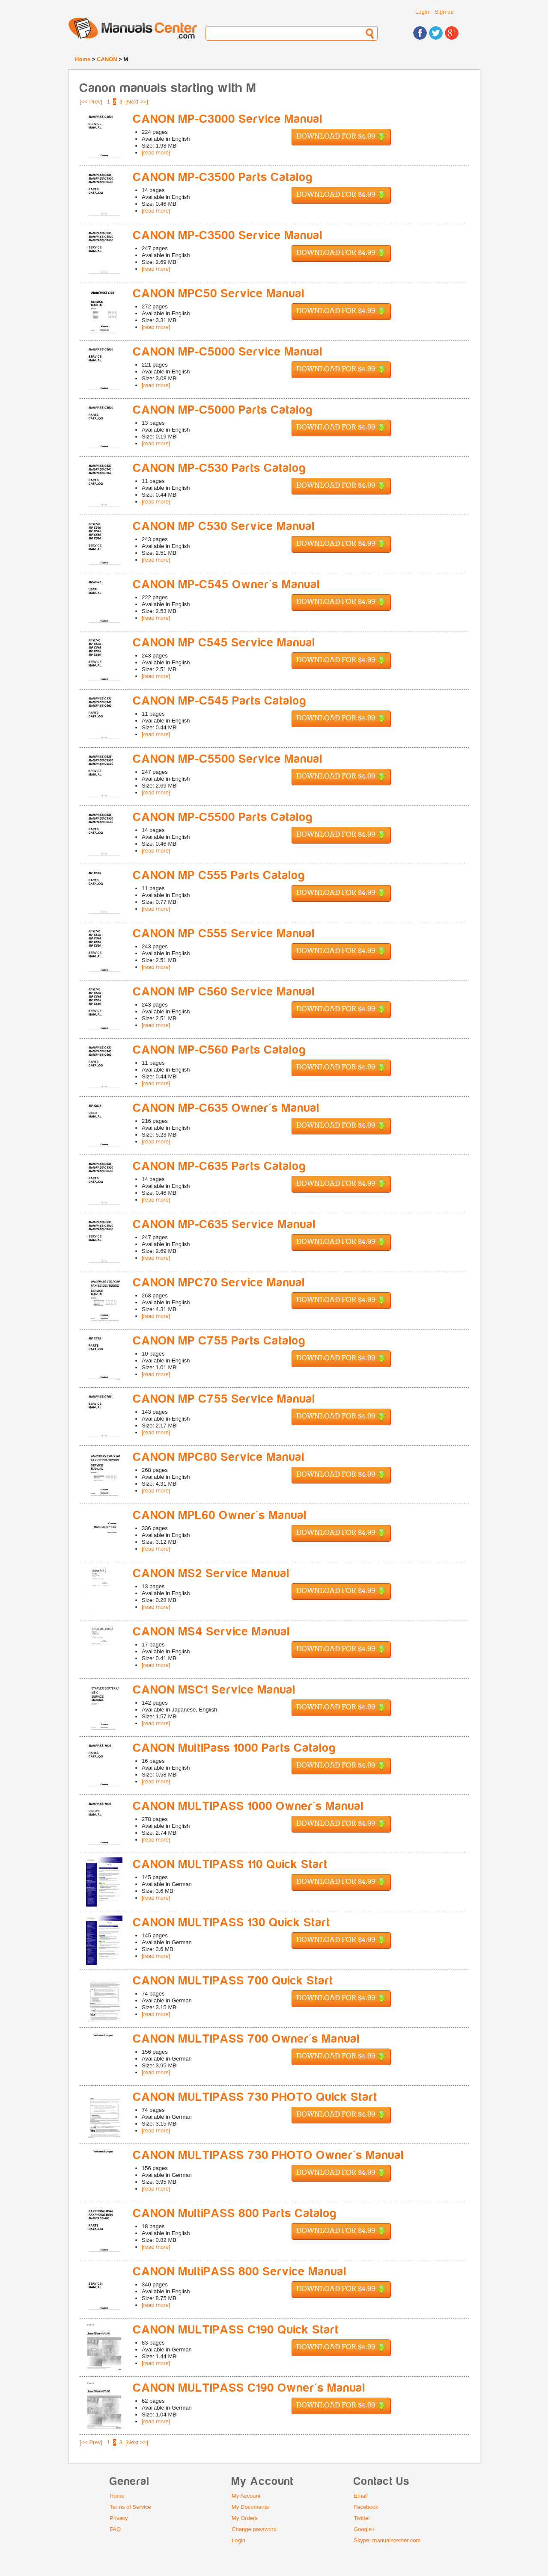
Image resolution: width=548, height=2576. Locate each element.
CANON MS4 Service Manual (211, 1631)
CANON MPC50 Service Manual (219, 293)
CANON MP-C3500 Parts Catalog (223, 177)
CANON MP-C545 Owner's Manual (226, 584)
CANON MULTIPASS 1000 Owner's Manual (248, 1806)
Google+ (364, 2529)
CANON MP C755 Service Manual (224, 1399)
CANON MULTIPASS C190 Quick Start (236, 2329)
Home (82, 59)
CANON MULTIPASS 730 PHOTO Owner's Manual (268, 2155)
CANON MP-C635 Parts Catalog (219, 1166)
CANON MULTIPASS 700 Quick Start (233, 1980)
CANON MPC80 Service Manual (219, 1457)
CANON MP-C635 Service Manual (224, 1224)
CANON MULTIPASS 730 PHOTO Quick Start (255, 2097)
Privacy (119, 2518)
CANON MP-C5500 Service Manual (228, 759)
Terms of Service (130, 2507)
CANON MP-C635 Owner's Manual (226, 1108)
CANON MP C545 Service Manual (224, 642)
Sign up (444, 12)
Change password (254, 2529)
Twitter (362, 2518)
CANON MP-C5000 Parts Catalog (223, 410)
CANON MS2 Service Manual (211, 1573)
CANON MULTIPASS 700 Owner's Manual (246, 2039)
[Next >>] (136, 101)
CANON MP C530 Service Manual (224, 526)
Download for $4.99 (341, 137)
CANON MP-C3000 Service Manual (228, 119)
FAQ (115, 2529)
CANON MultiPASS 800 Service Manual (240, 2271)
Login (422, 12)
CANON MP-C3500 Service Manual (228, 235)
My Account (246, 2496)
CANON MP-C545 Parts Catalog (220, 701)
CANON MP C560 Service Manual (224, 991)
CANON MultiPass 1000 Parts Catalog (234, 1748)
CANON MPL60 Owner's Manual (220, 1515)
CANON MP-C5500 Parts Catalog (223, 817)
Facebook (366, 2507)
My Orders (245, 2518)
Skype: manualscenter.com (387, 2540)
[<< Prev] (91, 101)
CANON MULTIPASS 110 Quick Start (230, 1864)
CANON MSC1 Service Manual (214, 1690)
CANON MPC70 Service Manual (219, 1282)
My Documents (250, 2507)
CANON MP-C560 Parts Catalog (219, 1050)
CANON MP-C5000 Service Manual (228, 351)
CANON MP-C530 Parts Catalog (219, 468)
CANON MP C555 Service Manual (224, 933)
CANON (107, 59)
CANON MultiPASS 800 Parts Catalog (235, 2213)
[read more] (156, 152)
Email (361, 2496)
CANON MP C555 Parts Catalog (219, 875)
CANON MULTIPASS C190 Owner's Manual (249, 2388)
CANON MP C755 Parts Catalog (219, 1340)
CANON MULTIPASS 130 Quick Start (232, 1922)
